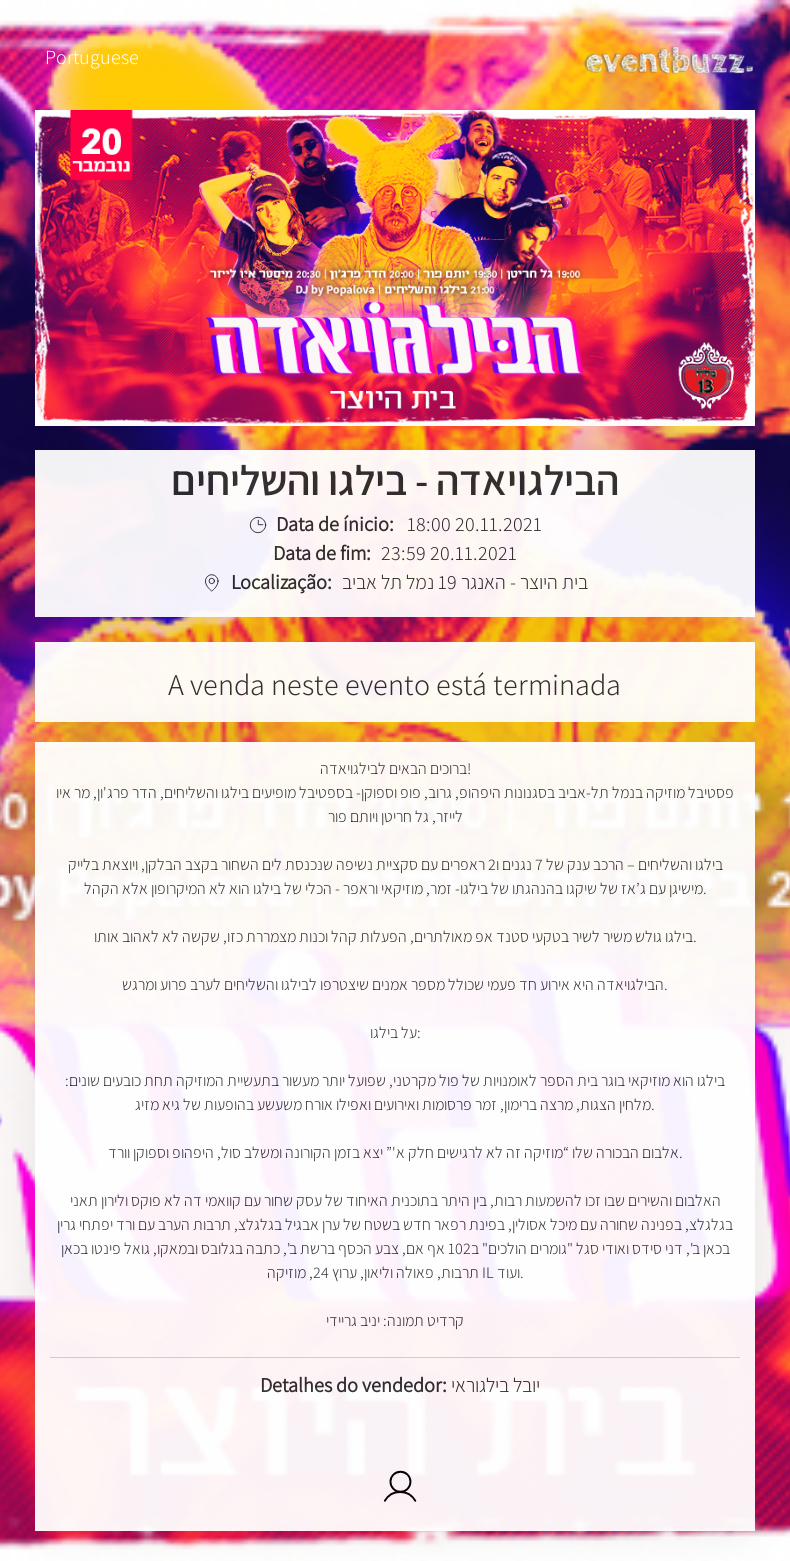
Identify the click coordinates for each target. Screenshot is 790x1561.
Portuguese (92, 57)
